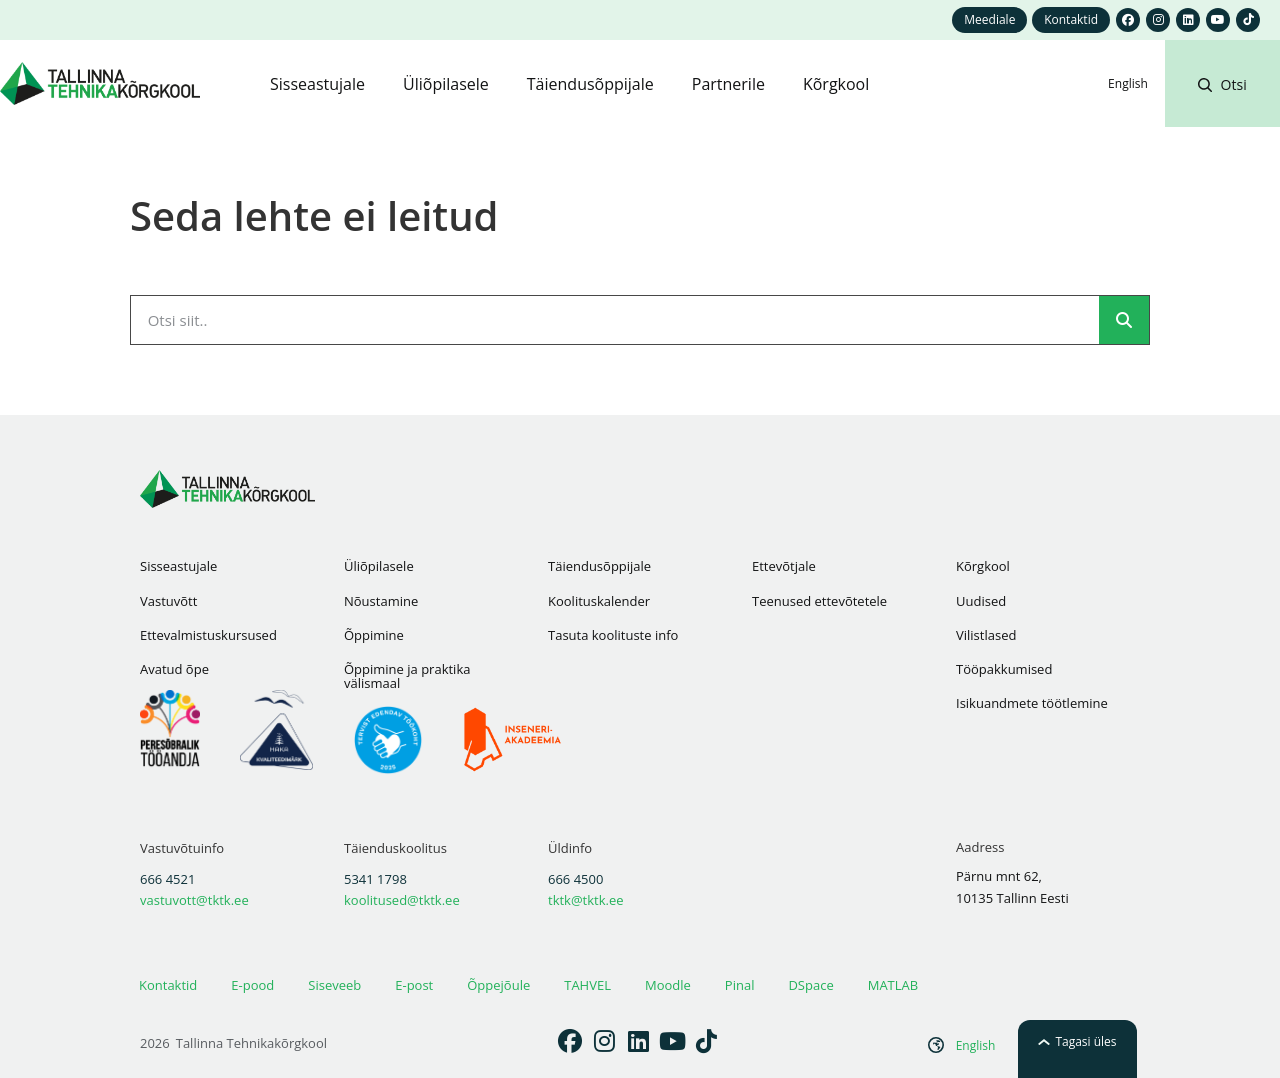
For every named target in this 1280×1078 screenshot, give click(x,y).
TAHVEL (587, 985)
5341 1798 (375, 879)
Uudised (981, 601)
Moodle (668, 985)
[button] (1222, 108)
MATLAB (893, 985)
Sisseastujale (178, 566)
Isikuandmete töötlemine (1032, 703)
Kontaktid (168, 985)
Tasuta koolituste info (613, 635)
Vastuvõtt (168, 601)
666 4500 (575, 879)
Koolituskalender (599, 601)
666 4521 (167, 879)
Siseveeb (334, 985)
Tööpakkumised (1004, 669)
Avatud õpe (174, 669)
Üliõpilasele (379, 566)
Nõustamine (381, 601)
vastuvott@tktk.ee (194, 900)
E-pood (252, 985)
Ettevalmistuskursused (208, 635)
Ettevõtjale (784, 566)
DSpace (810, 985)
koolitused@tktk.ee (402, 900)
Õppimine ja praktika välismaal (407, 676)
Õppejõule (498, 985)
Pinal (740, 985)
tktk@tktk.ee (586, 900)
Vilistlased (986, 635)
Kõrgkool (983, 566)
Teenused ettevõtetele (819, 601)
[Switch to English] (1128, 84)
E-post (414, 985)
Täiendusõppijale (599, 566)
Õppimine (374, 635)
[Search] (1124, 320)
